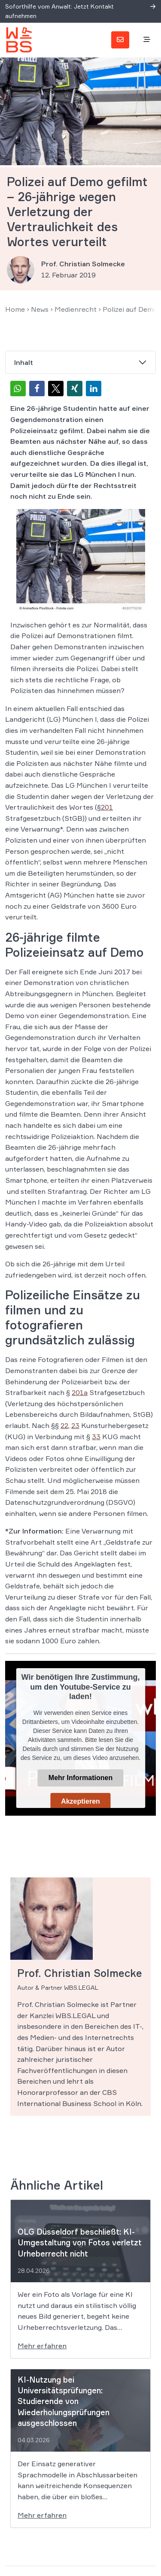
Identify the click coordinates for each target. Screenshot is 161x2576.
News (40, 309)
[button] (18, 388)
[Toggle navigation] (147, 39)
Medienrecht (76, 309)
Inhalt (23, 362)
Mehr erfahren (42, 2345)
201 (107, 807)
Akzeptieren (80, 1801)
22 (64, 1425)
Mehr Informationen (80, 1777)
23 (75, 1425)
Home (15, 309)
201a (80, 1392)
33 (96, 1436)
